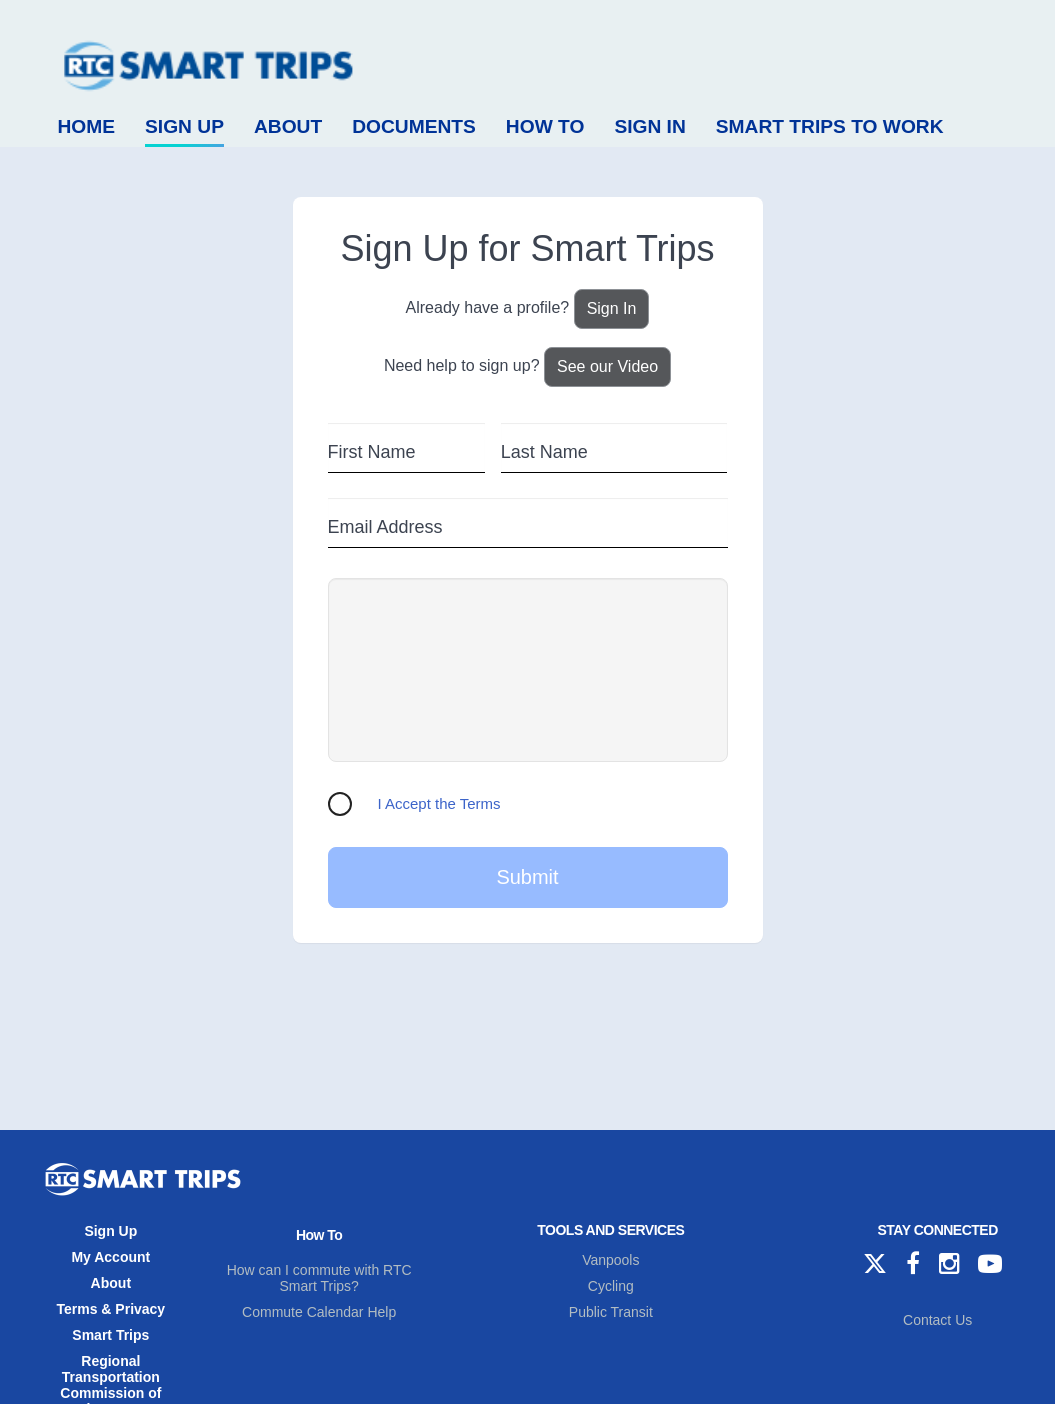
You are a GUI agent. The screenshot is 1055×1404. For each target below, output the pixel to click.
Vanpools (610, 1260)
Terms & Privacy (110, 1309)
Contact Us (937, 1320)
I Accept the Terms (439, 803)
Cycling (611, 1286)
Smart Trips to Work (830, 126)
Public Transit (611, 1312)
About (288, 126)
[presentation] (528, 670)
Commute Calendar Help (319, 1312)
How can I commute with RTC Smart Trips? (319, 1278)
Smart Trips (110, 1335)
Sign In (649, 126)
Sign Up (184, 126)
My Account (110, 1257)
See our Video (607, 366)
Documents (414, 126)
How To (545, 126)
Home (87, 126)
